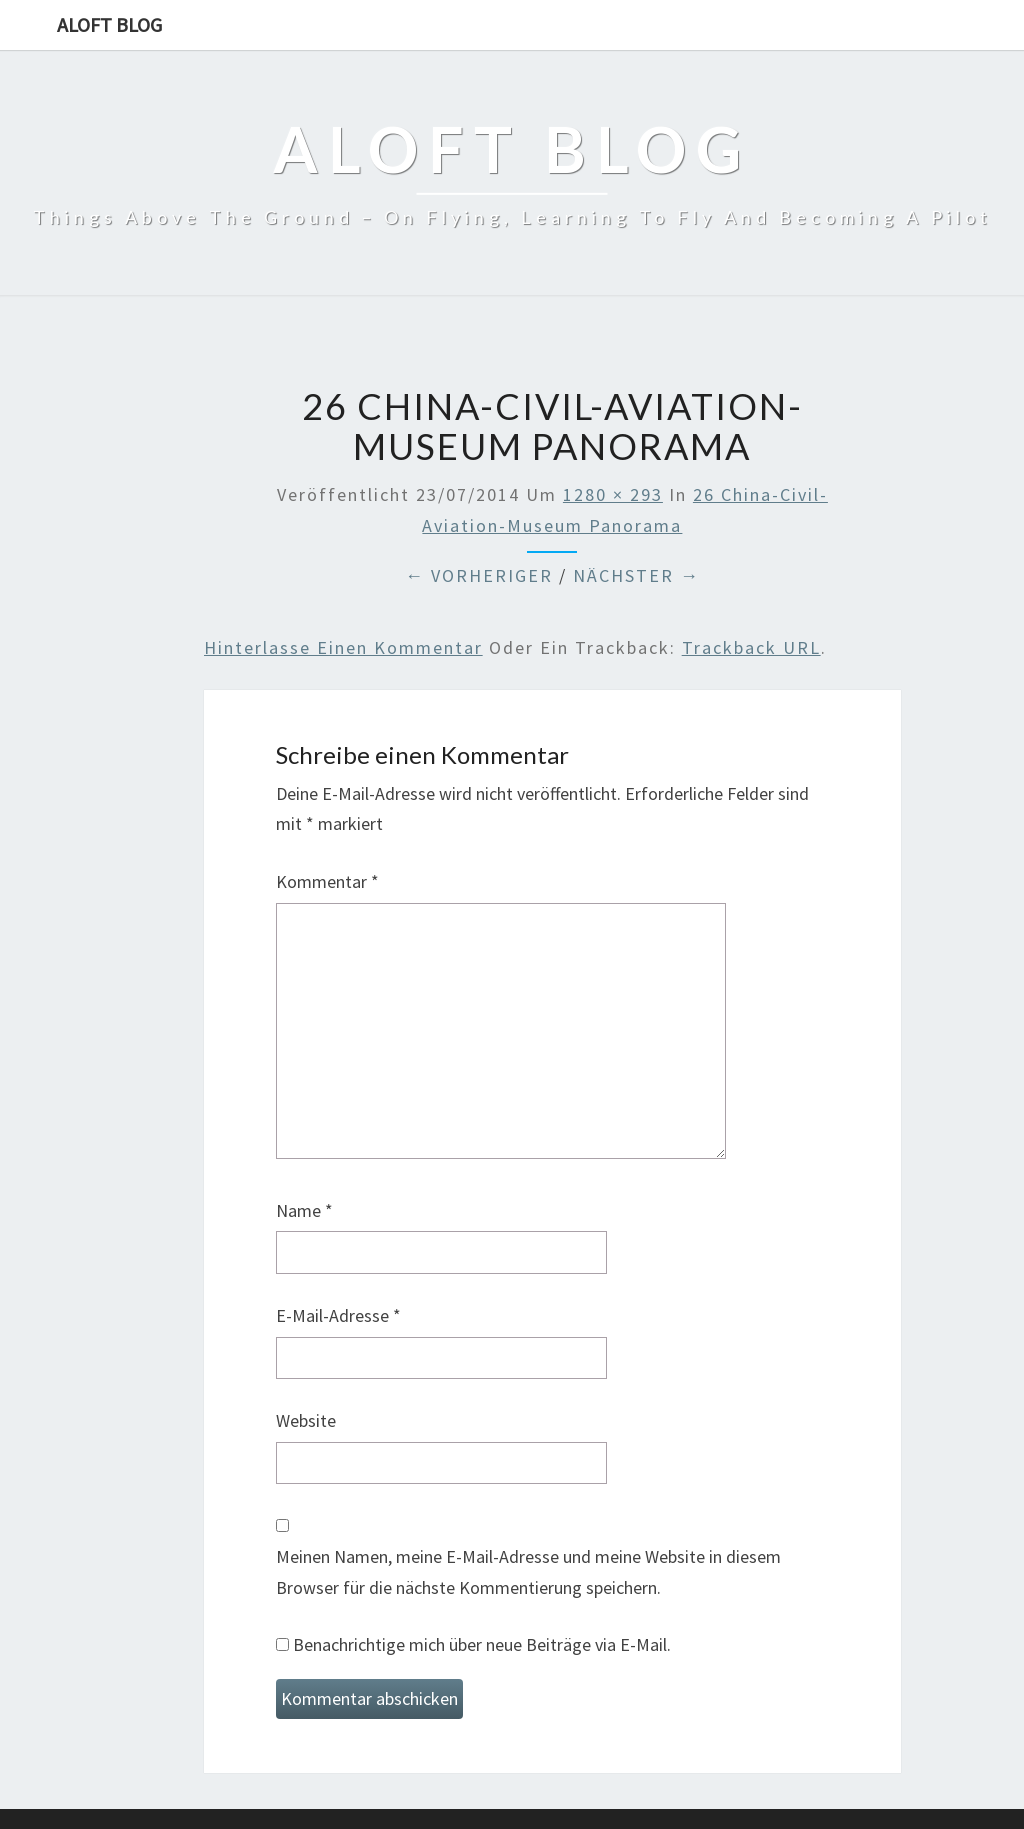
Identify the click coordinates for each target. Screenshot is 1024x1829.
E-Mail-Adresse (338, 1315)
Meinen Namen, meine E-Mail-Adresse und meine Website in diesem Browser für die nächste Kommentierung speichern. (528, 1572)
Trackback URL (751, 647)
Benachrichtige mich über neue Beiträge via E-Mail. (482, 1644)
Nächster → (636, 575)
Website (306, 1420)
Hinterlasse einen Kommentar (343, 647)
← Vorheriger (479, 575)
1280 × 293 (613, 494)
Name (304, 1210)
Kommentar (327, 881)
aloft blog (109, 24)
